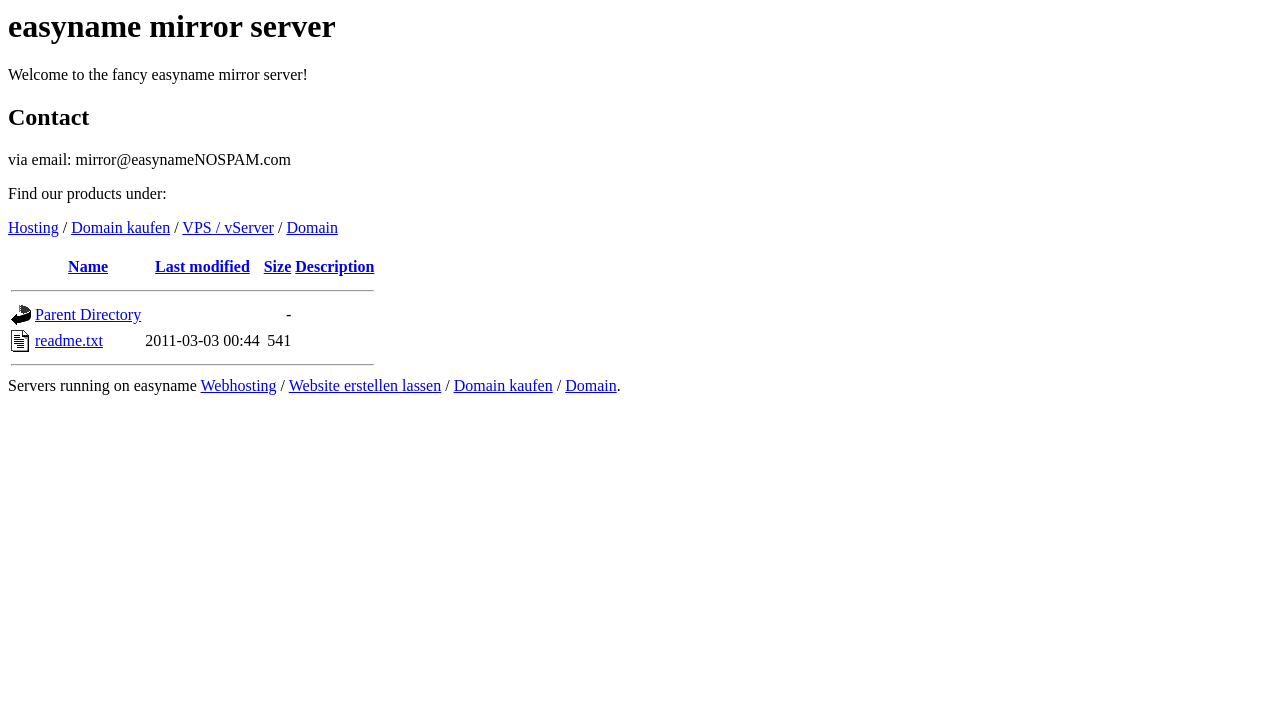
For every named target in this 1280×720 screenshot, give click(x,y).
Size (278, 266)
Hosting (33, 227)
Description (334, 266)
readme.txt (69, 340)
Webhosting (239, 385)
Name (88, 266)
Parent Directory (88, 314)
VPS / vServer (228, 227)
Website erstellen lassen (365, 385)
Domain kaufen (120, 227)
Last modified (202, 266)
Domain (312, 227)
